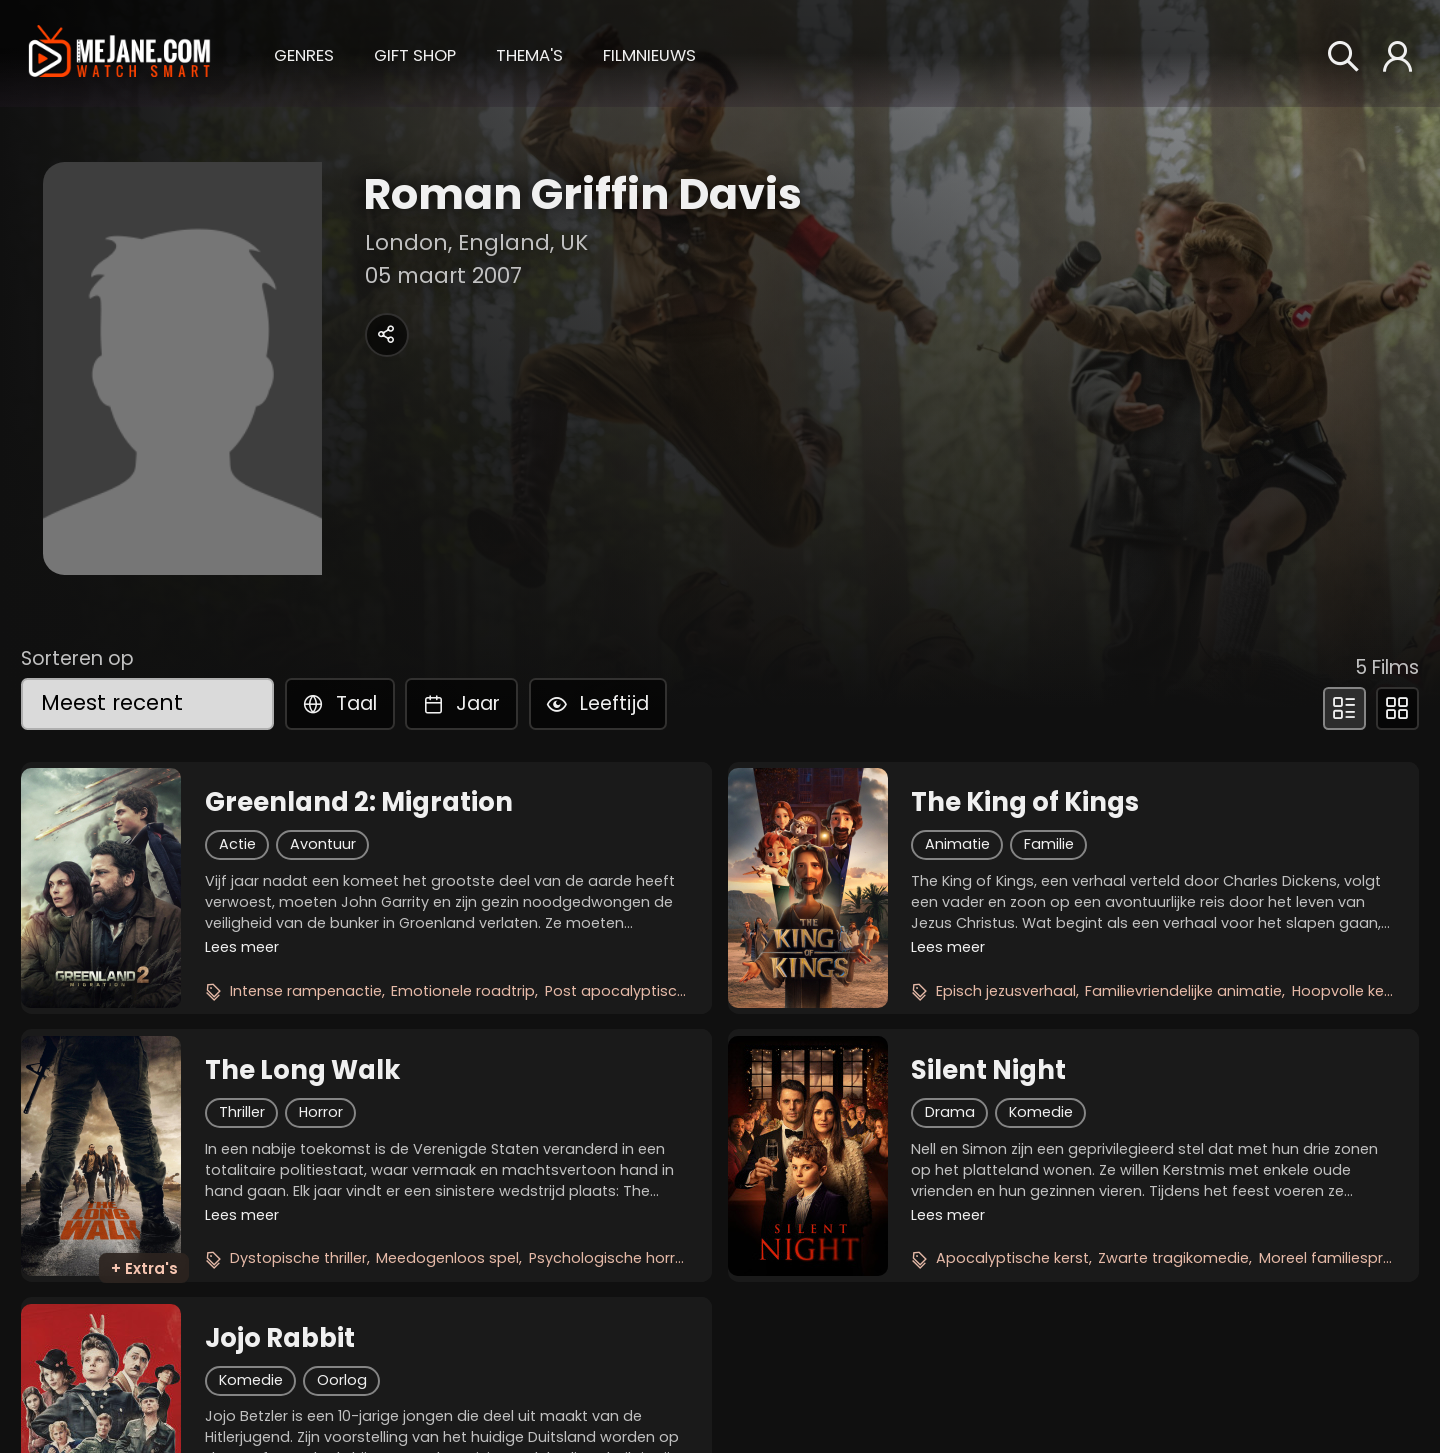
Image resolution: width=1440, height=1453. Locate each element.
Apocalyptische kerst (1012, 1258)
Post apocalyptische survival (649, 991)
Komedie (1041, 1112)
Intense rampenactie (306, 991)
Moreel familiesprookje (1340, 1258)
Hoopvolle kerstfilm (1361, 991)
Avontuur (323, 844)
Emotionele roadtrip (463, 991)
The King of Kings (1025, 802)
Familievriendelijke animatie (1183, 991)
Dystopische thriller (298, 1258)
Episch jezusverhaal (1006, 991)
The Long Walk (302, 1070)
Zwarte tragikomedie (1173, 1258)
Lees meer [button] (242, 947)
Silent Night (988, 1070)
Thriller (242, 1112)
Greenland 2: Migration (359, 802)
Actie (237, 844)
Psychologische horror (609, 1258)
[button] (304, 52)
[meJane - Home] (119, 53)
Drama (950, 1112)
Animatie (957, 844)
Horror (321, 1112)
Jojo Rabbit (280, 1338)
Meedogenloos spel (447, 1258)
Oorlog (342, 1380)
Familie (1049, 844)
